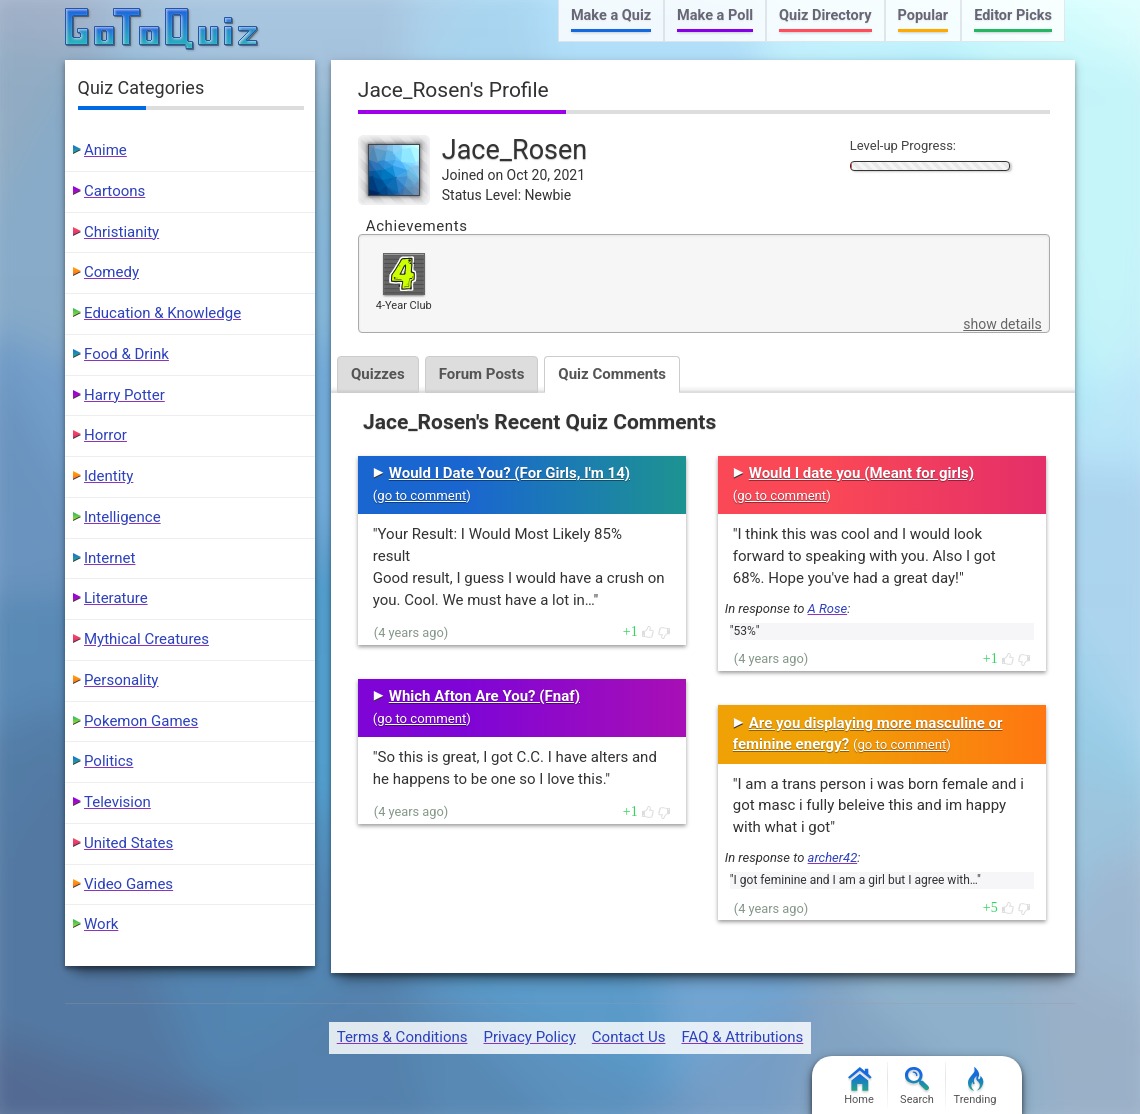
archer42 (833, 857)
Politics (108, 761)
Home (859, 1086)
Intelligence (122, 517)
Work (101, 924)
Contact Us (629, 1037)
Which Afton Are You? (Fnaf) (484, 696)
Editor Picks (1013, 15)
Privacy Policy (529, 1037)
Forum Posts (482, 374)
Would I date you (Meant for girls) (861, 473)
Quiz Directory (825, 15)
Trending (975, 1086)
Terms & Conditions (402, 1037)
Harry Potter (124, 395)
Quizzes (378, 374)
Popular (923, 15)
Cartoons (114, 191)
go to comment (421, 495)
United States (128, 843)
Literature (116, 598)
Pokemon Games (141, 721)
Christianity (121, 232)
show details (1002, 324)
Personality (121, 680)
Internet (109, 558)
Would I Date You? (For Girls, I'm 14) (509, 473)
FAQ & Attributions (742, 1037)
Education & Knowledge (162, 313)
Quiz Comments (612, 374)
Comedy (111, 272)
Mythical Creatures (146, 639)
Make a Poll (715, 15)
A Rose (828, 608)
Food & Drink (126, 354)
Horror (105, 435)
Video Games (128, 884)
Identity (108, 476)
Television (117, 802)
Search (917, 1086)
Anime (105, 150)
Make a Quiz (611, 15)
